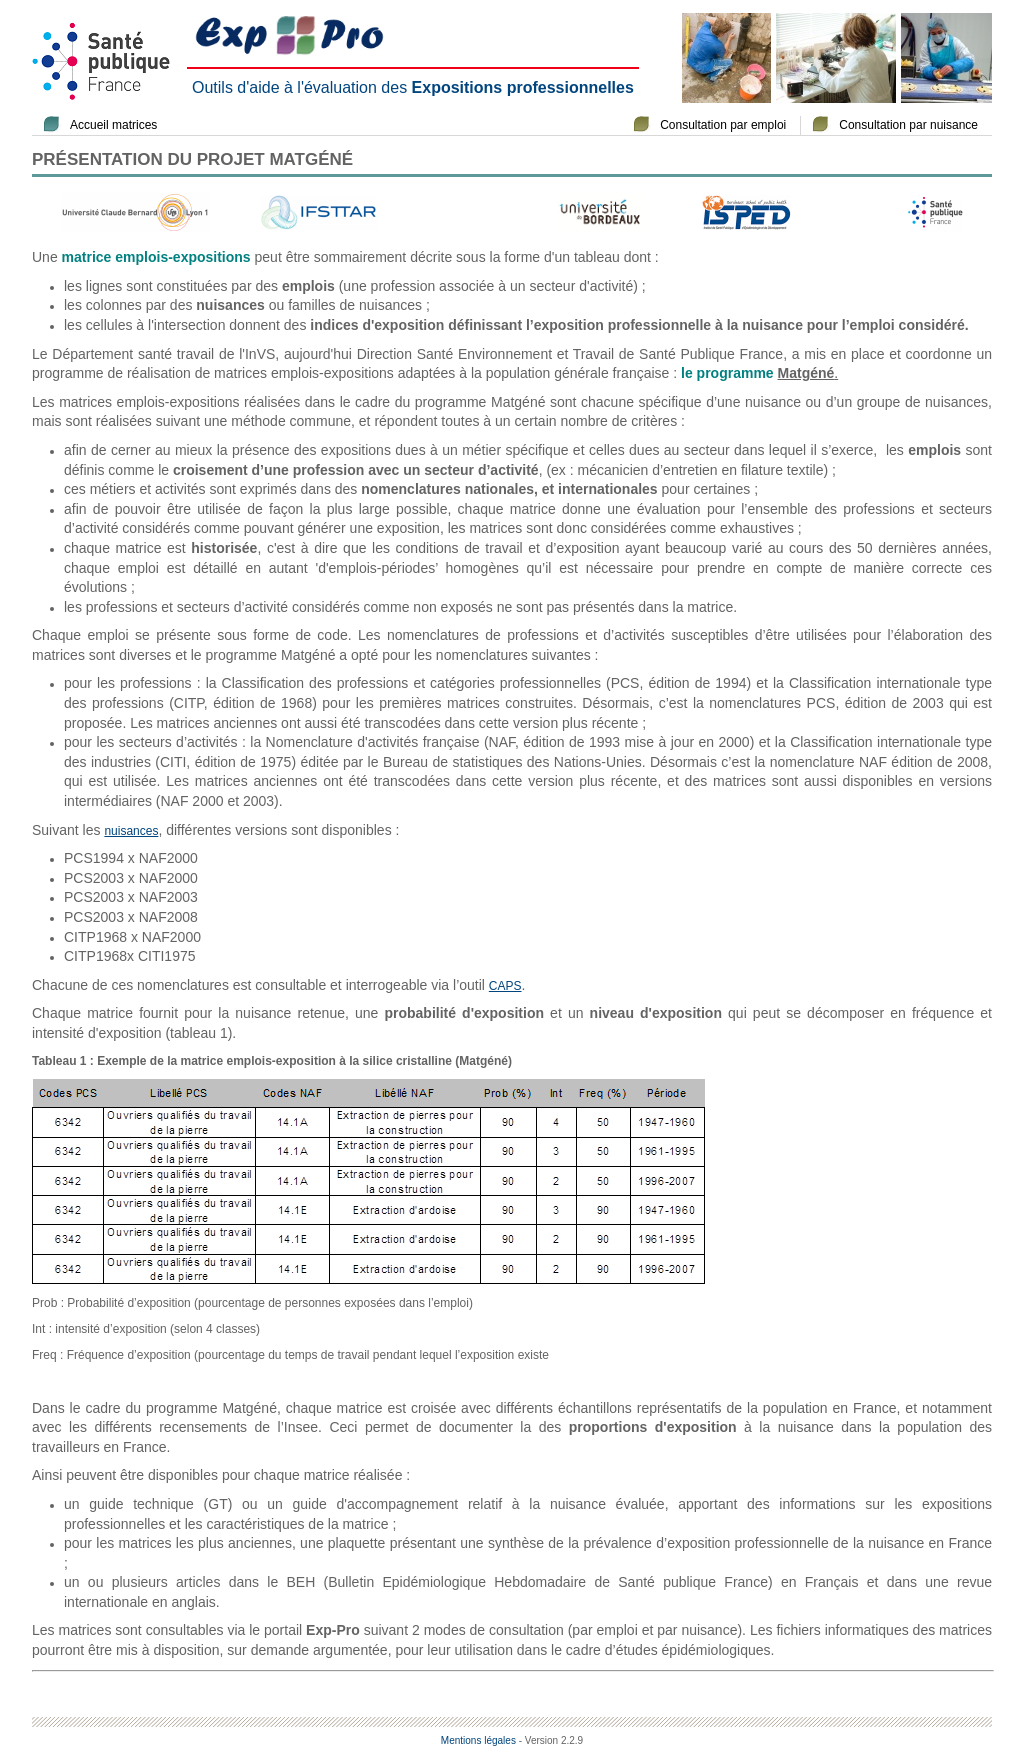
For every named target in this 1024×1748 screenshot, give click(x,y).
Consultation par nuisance (908, 125)
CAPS (505, 986)
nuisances (131, 831)
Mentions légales (478, 1740)
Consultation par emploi (723, 125)
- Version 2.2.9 (551, 1740)
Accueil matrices (113, 125)
